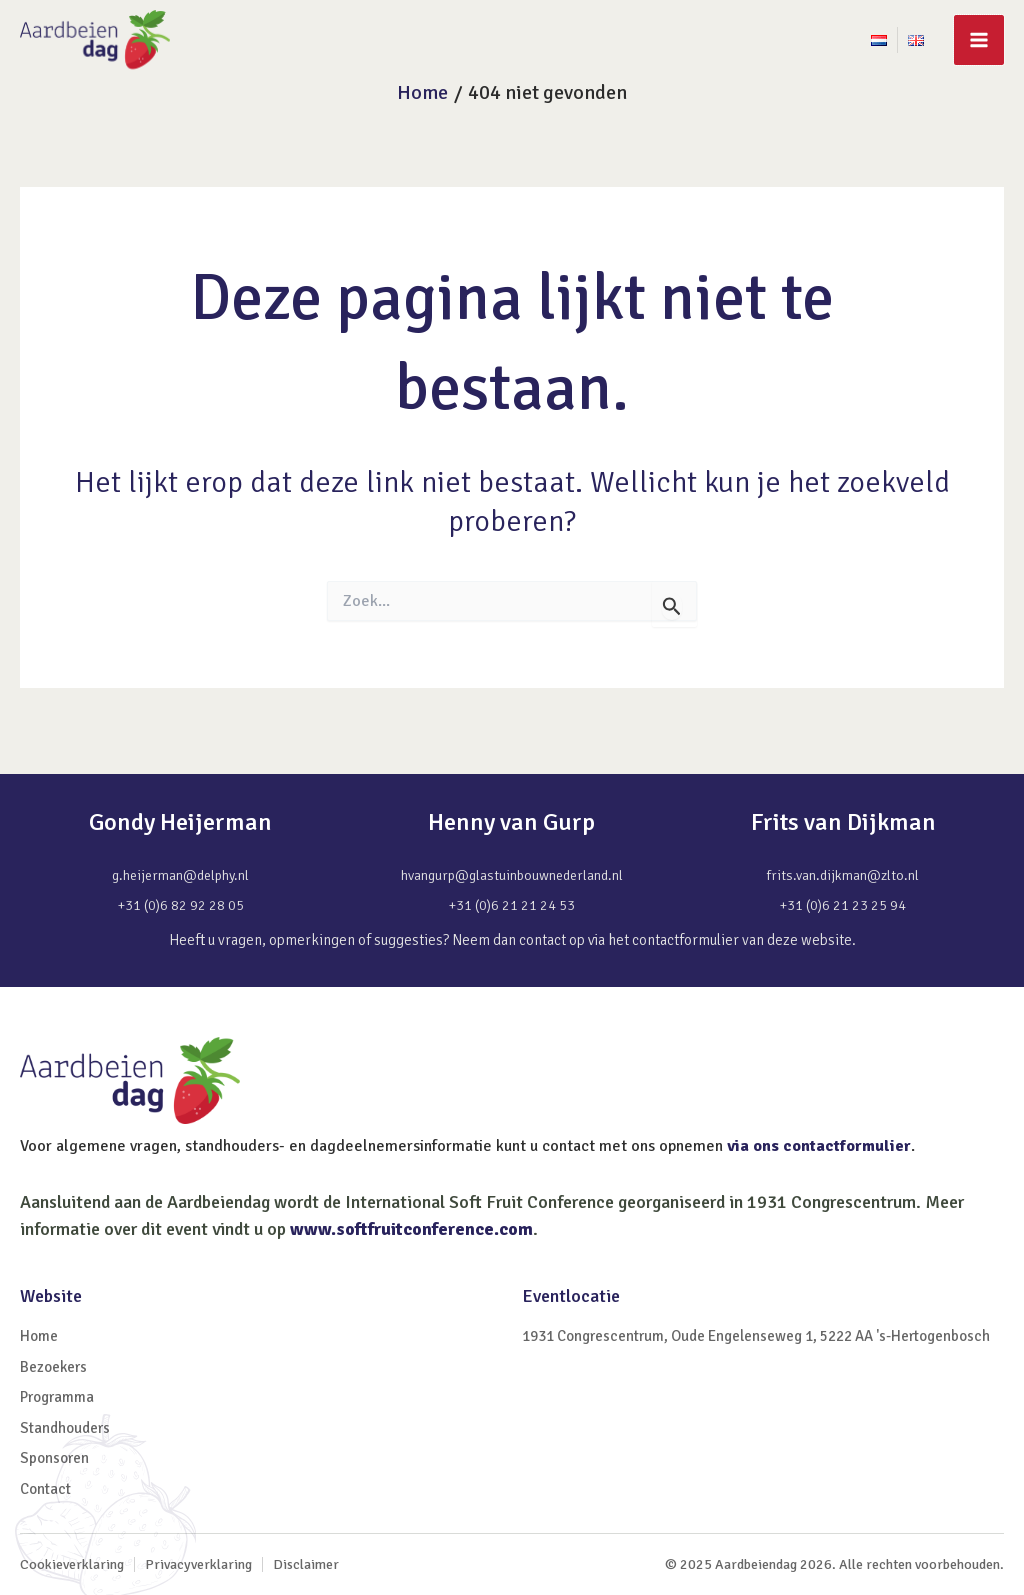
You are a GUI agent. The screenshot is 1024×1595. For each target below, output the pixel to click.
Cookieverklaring (72, 1564)
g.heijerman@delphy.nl (180, 875)
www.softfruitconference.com (411, 1229)
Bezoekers (53, 1367)
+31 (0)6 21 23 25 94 (843, 905)
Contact (45, 1489)
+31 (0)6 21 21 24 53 (512, 905)
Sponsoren (54, 1458)
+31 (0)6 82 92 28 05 (181, 905)
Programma (57, 1397)
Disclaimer (306, 1564)
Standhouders (65, 1428)
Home (39, 1336)
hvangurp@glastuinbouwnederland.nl (512, 875)
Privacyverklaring (198, 1564)
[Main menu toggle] (979, 40)
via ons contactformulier (819, 1146)
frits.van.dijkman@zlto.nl (843, 875)
